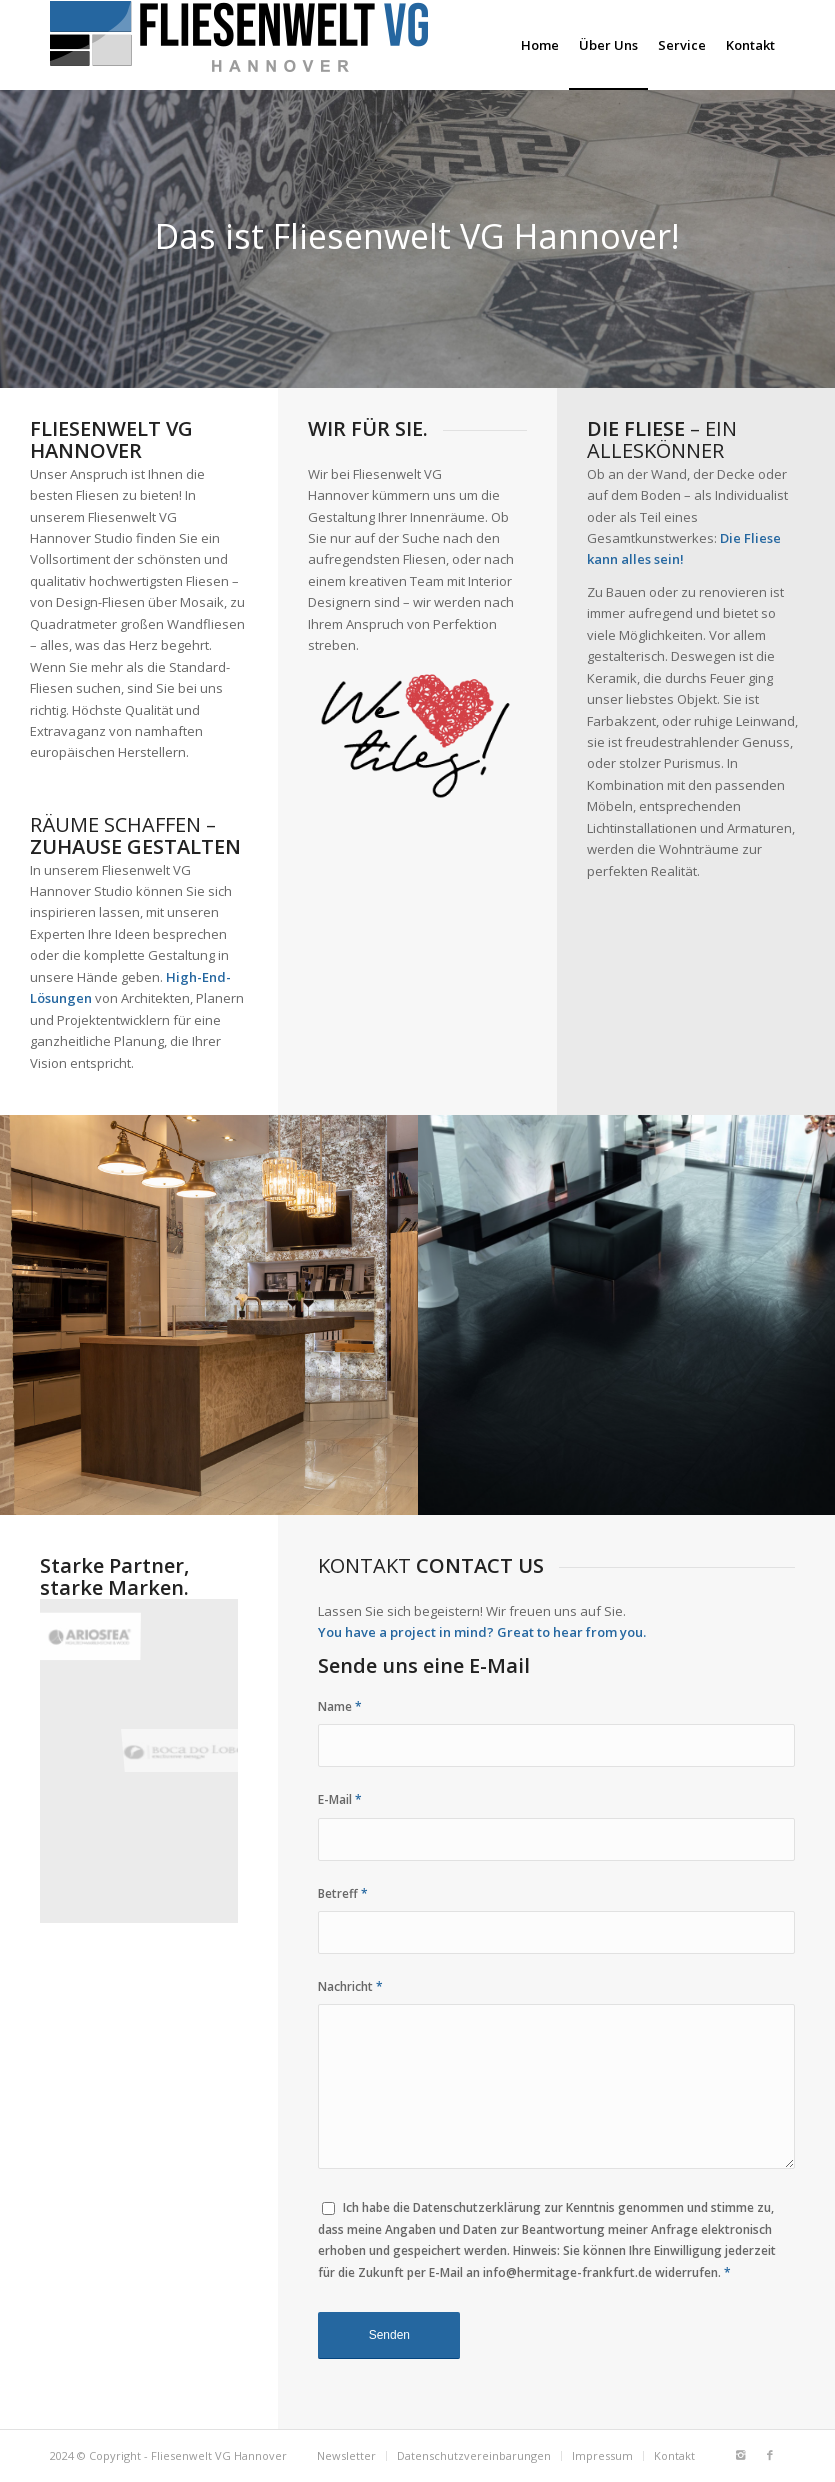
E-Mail (340, 1799)
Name (340, 1706)
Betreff (343, 1893)
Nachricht (350, 1986)
